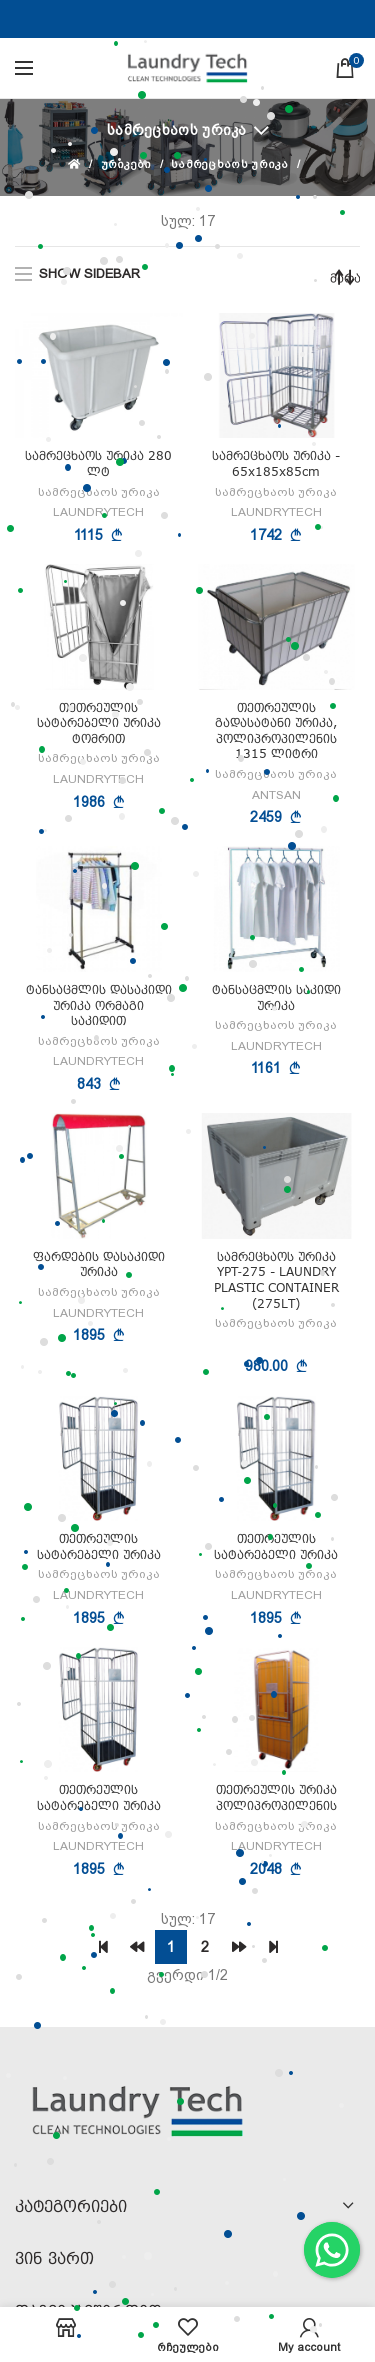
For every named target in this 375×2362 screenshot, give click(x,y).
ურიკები (126, 164)
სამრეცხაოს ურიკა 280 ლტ (98, 463)
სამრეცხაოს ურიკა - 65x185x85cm (276, 463)
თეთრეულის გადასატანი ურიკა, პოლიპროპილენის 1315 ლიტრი (276, 731)
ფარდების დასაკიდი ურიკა (99, 1264)
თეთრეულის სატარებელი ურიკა (99, 1546)
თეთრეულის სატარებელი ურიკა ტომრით (99, 723)
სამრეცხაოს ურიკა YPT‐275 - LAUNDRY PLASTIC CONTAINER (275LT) (276, 1280)
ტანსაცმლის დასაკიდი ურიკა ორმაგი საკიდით (99, 1005)
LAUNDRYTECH (98, 512)
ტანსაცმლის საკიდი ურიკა (276, 997)
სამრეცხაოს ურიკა (177, 130)
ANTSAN (276, 795)
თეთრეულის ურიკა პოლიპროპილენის (276, 1797)
